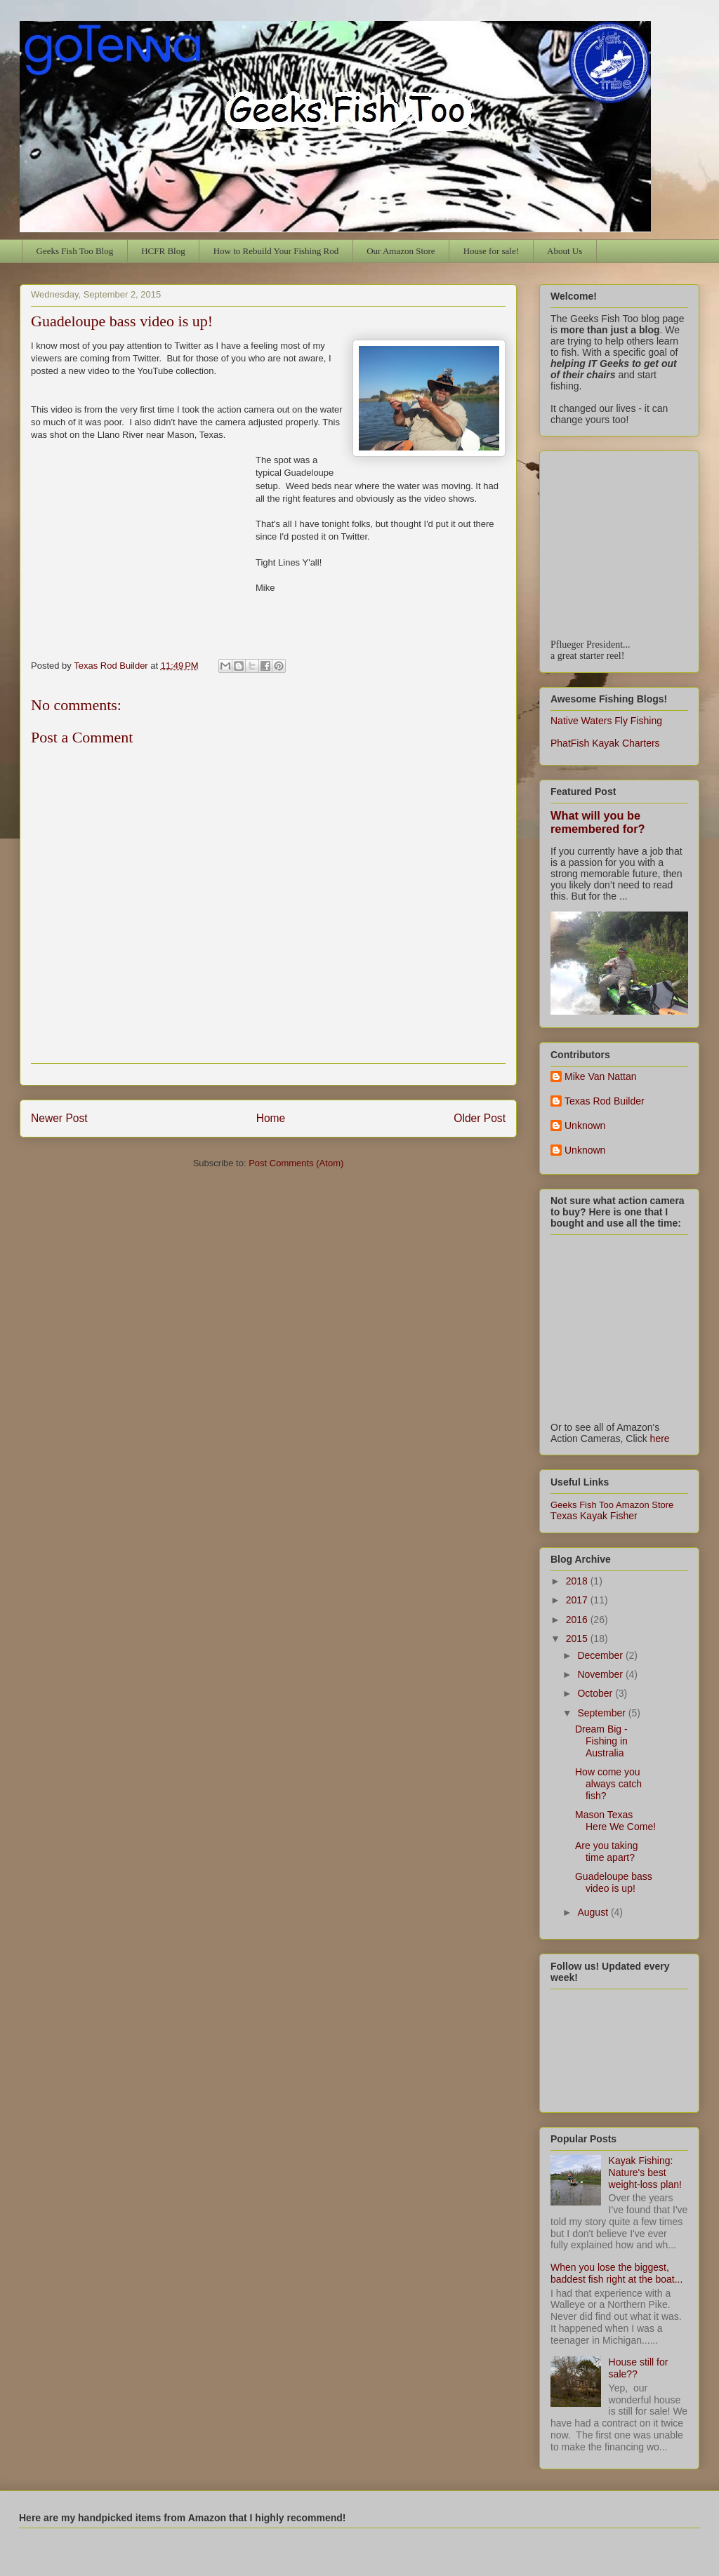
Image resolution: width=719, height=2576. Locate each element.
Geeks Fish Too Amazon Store (611, 1505)
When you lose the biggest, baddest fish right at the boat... (616, 2273)
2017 (578, 1600)
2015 (578, 1638)
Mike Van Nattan (600, 1076)
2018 (578, 1581)
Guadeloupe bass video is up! (613, 1882)
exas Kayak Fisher (594, 1515)
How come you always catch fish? (608, 1783)
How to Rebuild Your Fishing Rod (275, 251)
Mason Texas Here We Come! (615, 1820)
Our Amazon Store (401, 251)
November (601, 1674)
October (596, 1693)
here (660, 1438)
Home (271, 1118)
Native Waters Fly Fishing (606, 720)
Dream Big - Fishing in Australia (601, 1741)
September (602, 1713)
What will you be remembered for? (597, 822)
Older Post (480, 1118)
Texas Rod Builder (605, 1101)
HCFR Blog (163, 251)
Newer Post (59, 1118)
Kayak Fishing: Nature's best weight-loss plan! (645, 2172)
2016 (578, 1619)
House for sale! (491, 251)
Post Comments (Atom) (296, 1163)
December (601, 1655)
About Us (564, 251)
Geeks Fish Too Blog (75, 251)
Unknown (585, 1125)
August (593, 1912)
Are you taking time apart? (606, 1851)
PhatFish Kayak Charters (605, 743)
